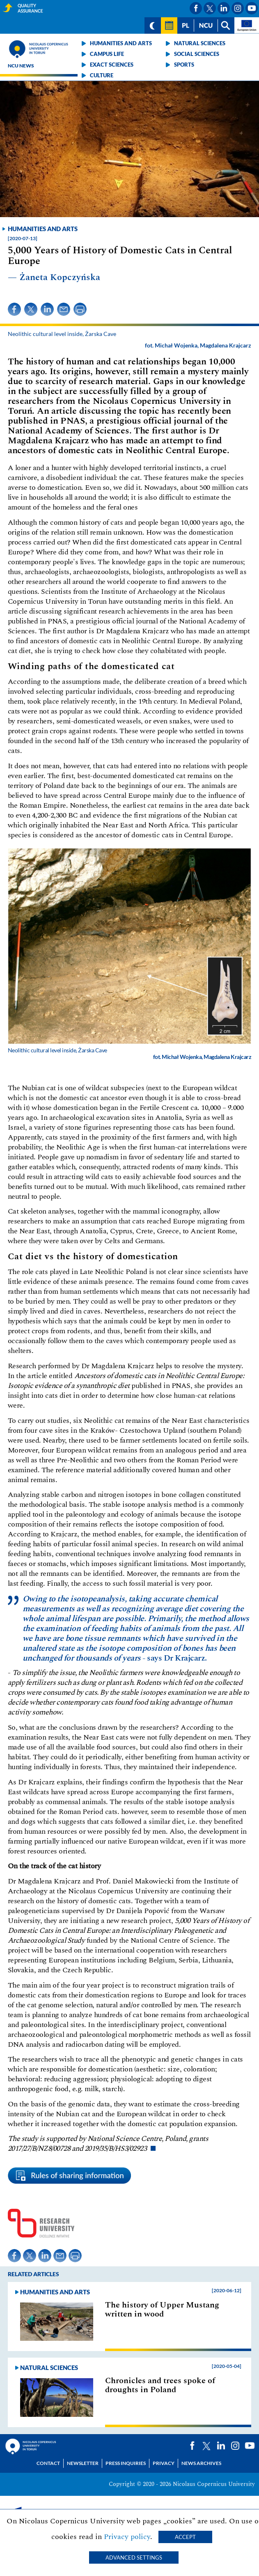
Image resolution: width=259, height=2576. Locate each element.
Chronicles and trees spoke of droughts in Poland (160, 2385)
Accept (185, 2537)
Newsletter (83, 2463)
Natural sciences (199, 43)
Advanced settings (133, 2557)
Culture (101, 75)
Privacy (163, 2463)
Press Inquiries (125, 2463)
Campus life (107, 54)
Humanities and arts (121, 43)
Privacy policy (127, 2536)
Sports (184, 64)
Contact (48, 2463)
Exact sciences (111, 64)
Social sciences (196, 54)
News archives (201, 2463)
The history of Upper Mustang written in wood (162, 2309)
